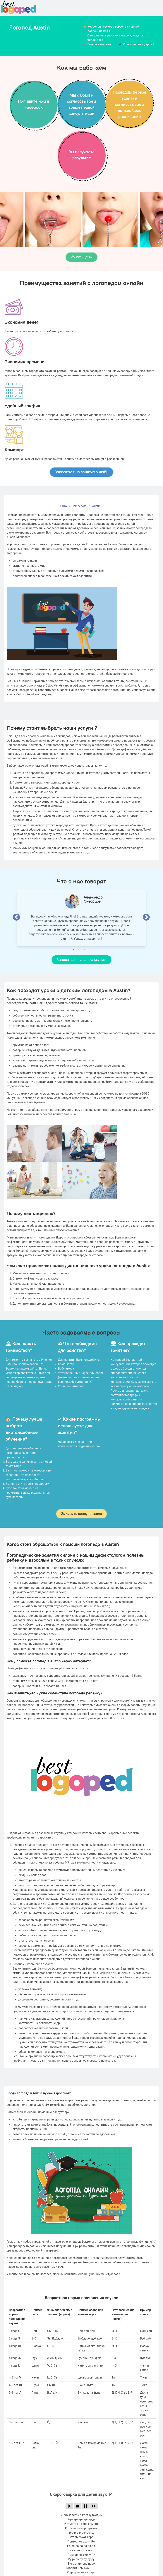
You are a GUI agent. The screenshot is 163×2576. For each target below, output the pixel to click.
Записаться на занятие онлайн (81, 472)
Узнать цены (81, 257)
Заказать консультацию (81, 1514)
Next (146, 917)
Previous (16, 917)
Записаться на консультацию (81, 959)
